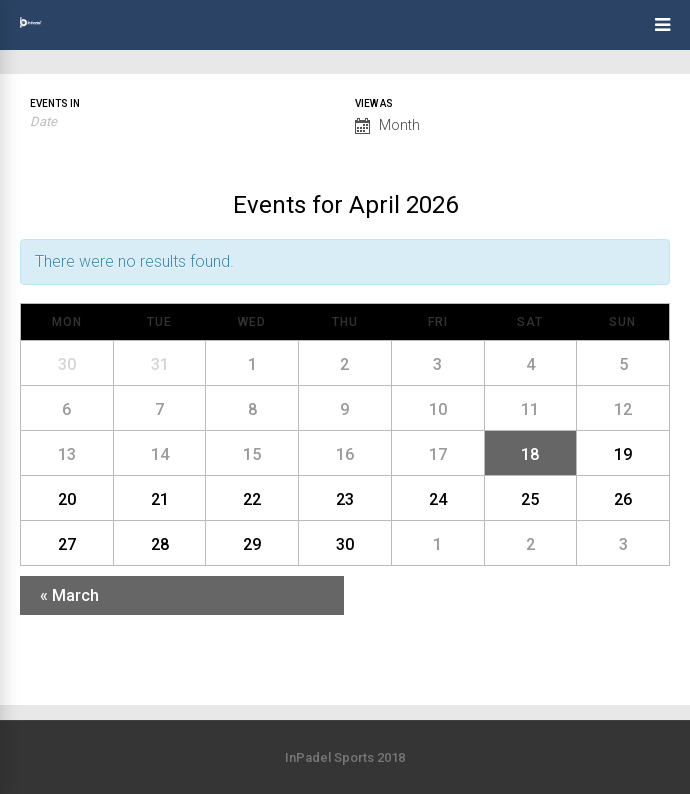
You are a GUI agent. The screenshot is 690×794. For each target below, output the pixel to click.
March (69, 595)
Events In (55, 104)
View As (374, 104)
